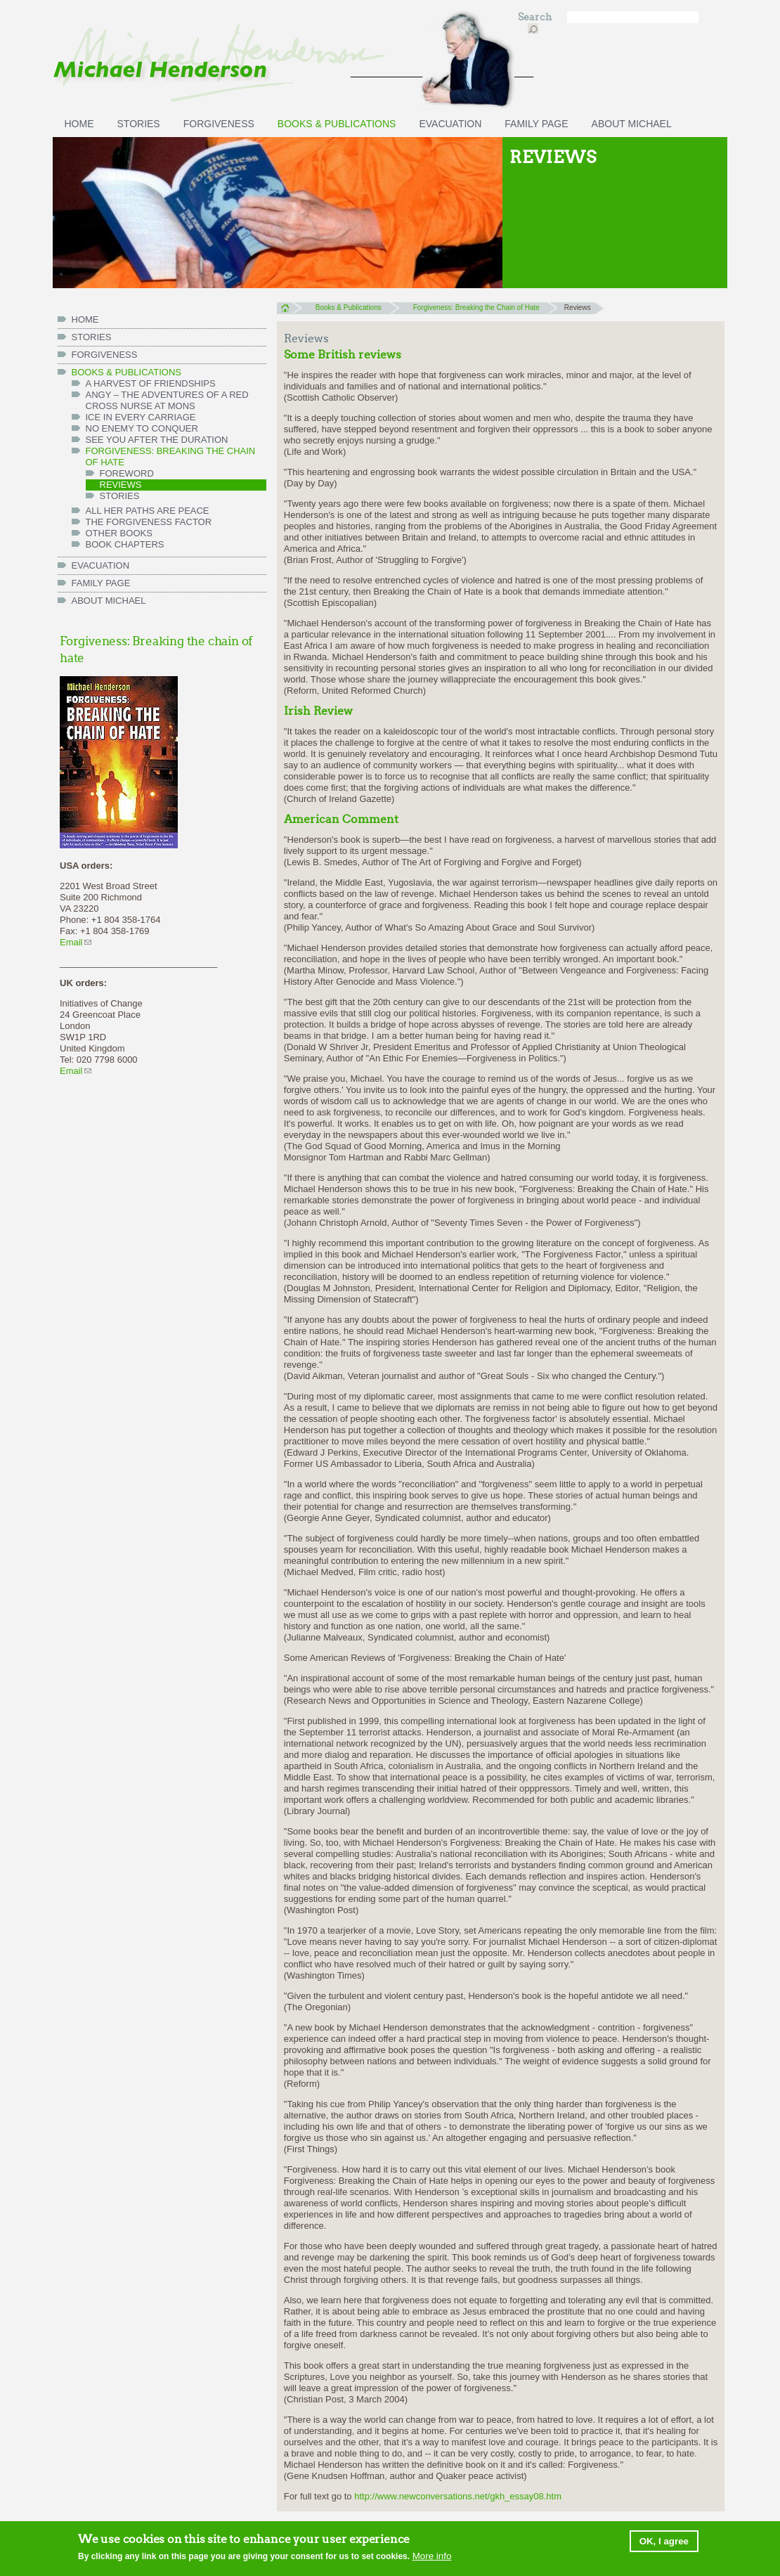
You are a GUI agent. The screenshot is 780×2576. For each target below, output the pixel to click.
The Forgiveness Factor (149, 522)
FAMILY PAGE (536, 123)
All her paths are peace (147, 510)
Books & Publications (337, 123)
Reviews (121, 484)
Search (536, 17)
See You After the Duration (157, 439)
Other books (119, 533)
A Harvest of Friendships (151, 383)
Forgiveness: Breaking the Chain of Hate (171, 456)
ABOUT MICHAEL (632, 123)
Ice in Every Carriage (141, 417)
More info (432, 2557)
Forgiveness (218, 123)
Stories (138, 123)
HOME (79, 123)
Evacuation (450, 123)
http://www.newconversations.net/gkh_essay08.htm (462, 2496)
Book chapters (125, 544)
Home (289, 307)
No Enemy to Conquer (142, 428)
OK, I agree (664, 2542)
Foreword (127, 473)
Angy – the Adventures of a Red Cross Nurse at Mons (167, 400)
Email (75, 942)
